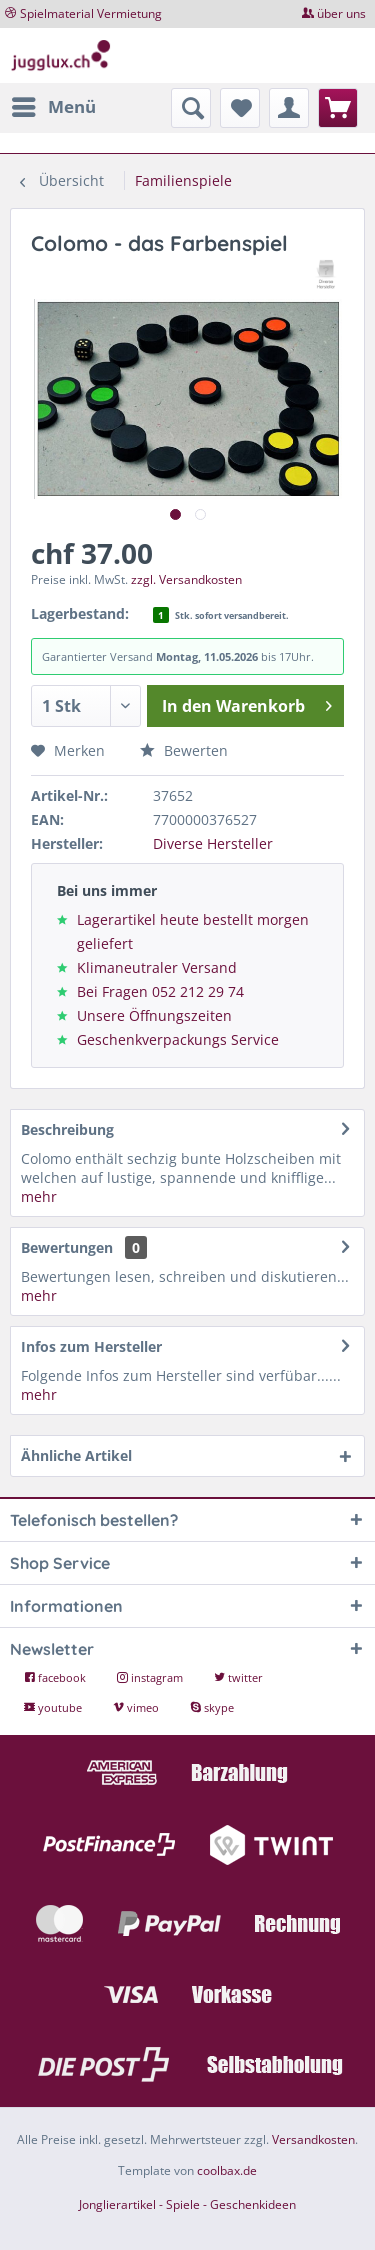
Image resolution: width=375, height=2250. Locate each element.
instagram (151, 1677)
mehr (39, 1196)
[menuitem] (53, 107)
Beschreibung (67, 1129)
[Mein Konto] (289, 108)
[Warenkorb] (338, 108)
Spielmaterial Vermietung (91, 13)
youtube (54, 1707)
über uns (341, 13)
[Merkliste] (240, 108)
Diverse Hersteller (213, 843)
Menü (54, 104)
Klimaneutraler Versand (157, 967)
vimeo (137, 1707)
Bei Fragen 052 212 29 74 (160, 991)
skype (212, 1707)
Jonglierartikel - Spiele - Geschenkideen (187, 2204)
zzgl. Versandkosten (186, 579)
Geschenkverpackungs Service (178, 1039)
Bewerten (184, 750)
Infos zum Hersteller (91, 1346)
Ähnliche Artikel (76, 1455)
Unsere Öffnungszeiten (154, 1015)
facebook (56, 1677)
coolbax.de (227, 2170)
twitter (238, 1677)
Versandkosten (313, 2139)
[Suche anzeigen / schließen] (191, 108)
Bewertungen (67, 1247)
